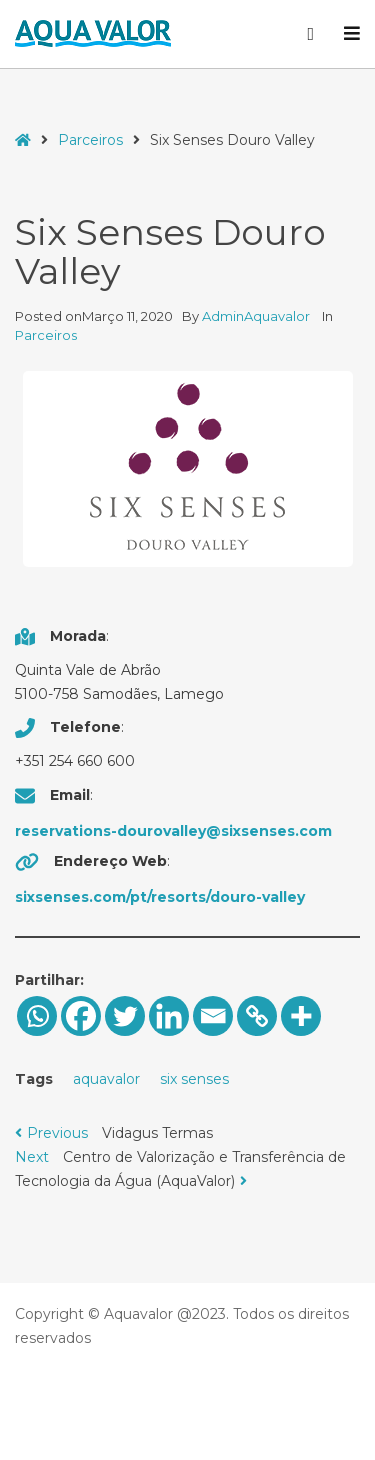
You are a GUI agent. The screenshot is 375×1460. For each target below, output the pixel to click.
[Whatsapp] (37, 1016)
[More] (301, 1016)
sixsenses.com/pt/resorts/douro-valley (160, 897)
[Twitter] (125, 1016)
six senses (194, 1079)
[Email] (213, 1016)
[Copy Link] (257, 1016)
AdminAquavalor (257, 316)
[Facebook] (81, 1016)
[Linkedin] (169, 1016)
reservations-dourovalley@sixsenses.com (173, 831)
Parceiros (90, 140)
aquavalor (106, 1079)
